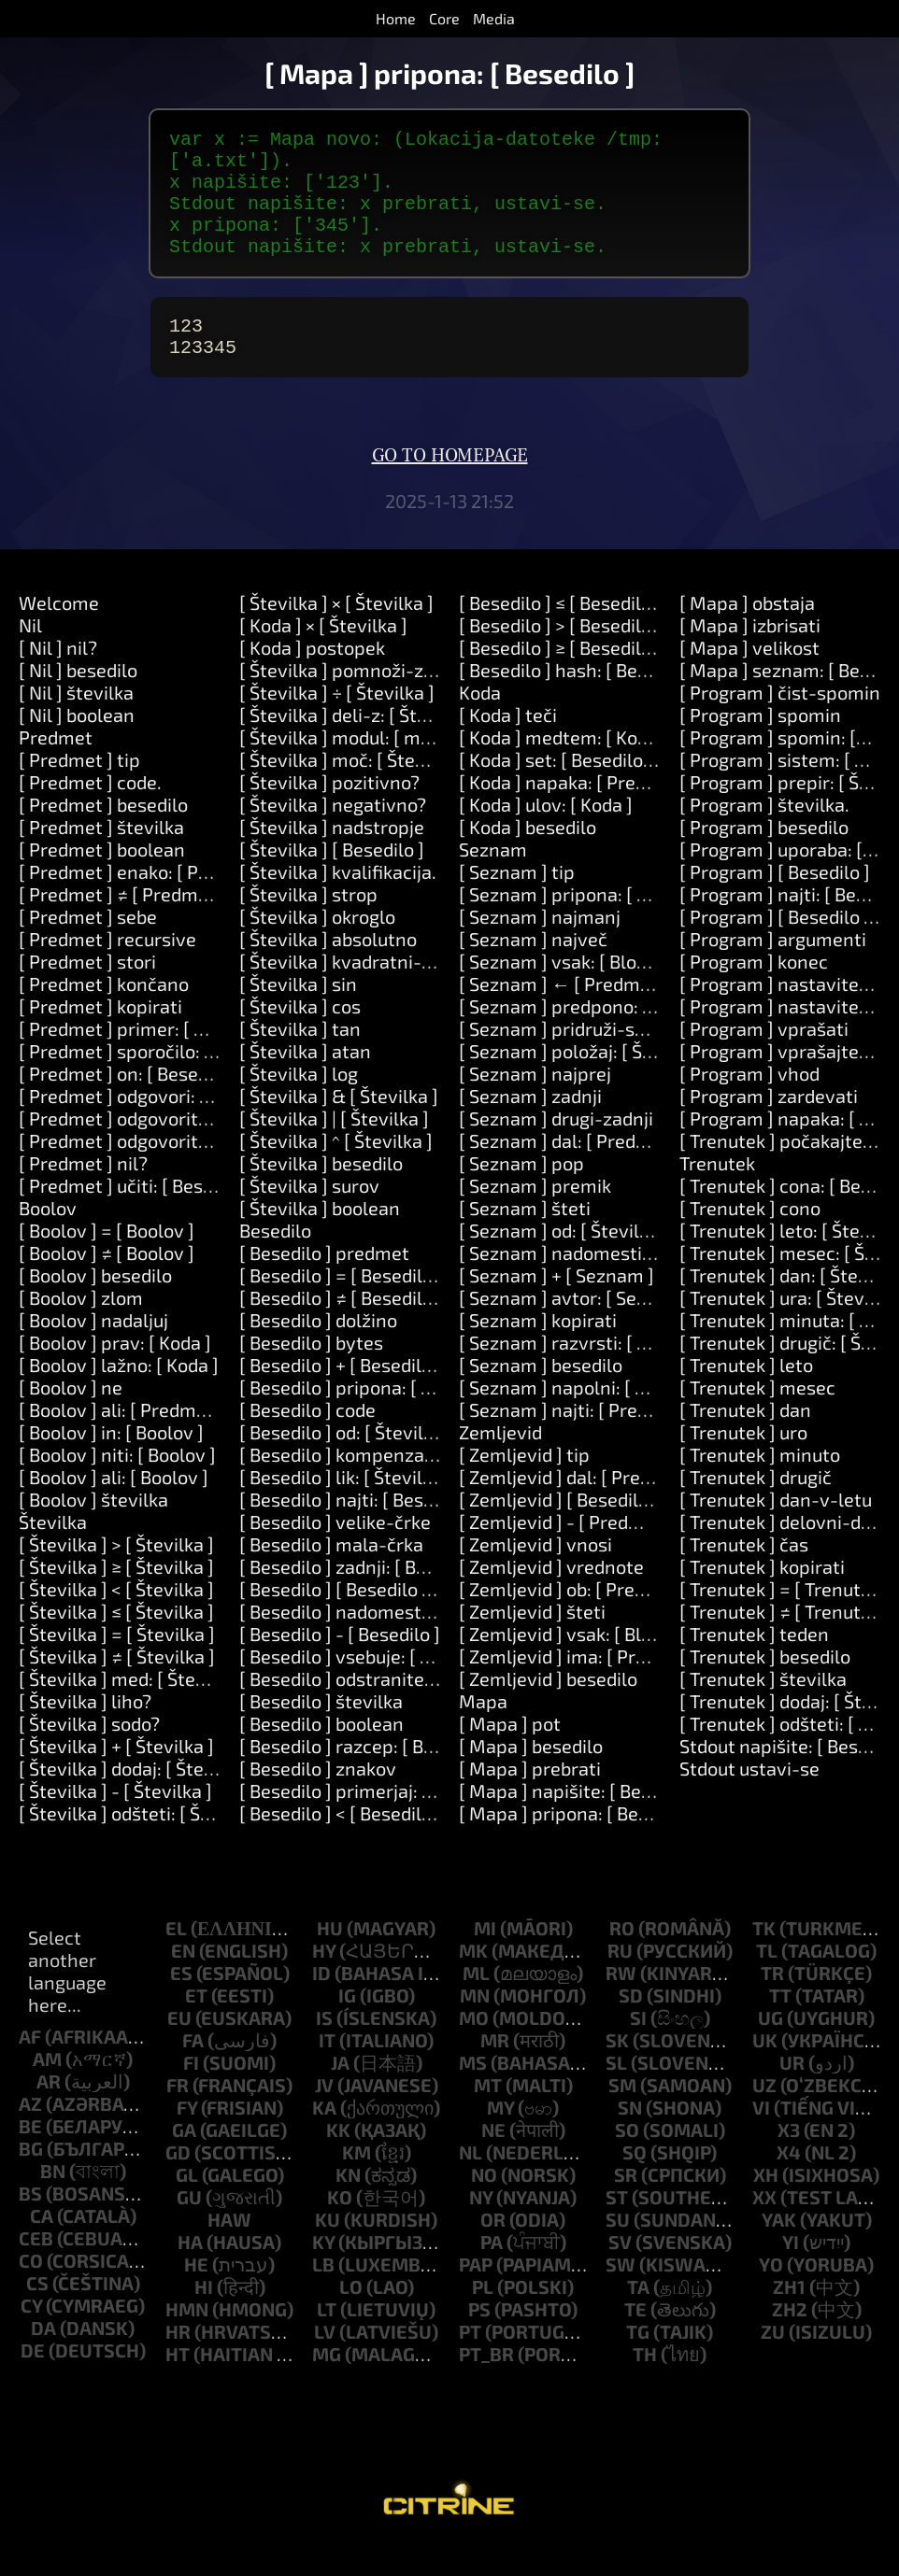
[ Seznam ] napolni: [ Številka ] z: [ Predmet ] (644, 1417)
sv (620, 2271)
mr (494, 2070)
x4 (789, 2182)
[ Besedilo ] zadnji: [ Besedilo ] (363, 1596)
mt (488, 2114)
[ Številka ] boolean (319, 1237)
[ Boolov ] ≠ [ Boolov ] (106, 1282)
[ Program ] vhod (749, 1103)
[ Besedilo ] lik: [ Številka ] (345, 1506)
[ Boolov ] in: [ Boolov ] (111, 1462)
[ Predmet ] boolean (102, 879)
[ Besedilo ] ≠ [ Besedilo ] (341, 1327)
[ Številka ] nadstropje (331, 856)
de (33, 2380)
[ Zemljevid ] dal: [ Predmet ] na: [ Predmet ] (641, 1506)
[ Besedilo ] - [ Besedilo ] (339, 1663)
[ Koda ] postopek (312, 677)
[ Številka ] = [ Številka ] (117, 1663)
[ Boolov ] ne (70, 1417)
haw (229, 2249)
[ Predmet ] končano (104, 1013)
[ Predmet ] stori (87, 991)
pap (475, 2294)
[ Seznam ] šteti (525, 1237)
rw (621, 2002)
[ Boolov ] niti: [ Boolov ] (117, 1484)
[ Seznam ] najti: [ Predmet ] (575, 1439)
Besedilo (275, 1260)
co (31, 2290)
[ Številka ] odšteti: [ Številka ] (143, 1843)
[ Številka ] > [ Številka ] (116, 1574)
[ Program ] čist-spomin (779, 722)
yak (779, 2249)
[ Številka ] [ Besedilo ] (331, 879)
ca (41, 2245)
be (30, 2155)
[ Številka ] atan (305, 1080)
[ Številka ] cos (300, 1036)
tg (637, 2361)
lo (351, 2316)
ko (339, 2226)
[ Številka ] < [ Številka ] (116, 1618)
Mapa (483, 1731)
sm (622, 2114)
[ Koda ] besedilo (527, 856)
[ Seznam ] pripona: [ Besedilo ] (589, 924)
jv (324, 2114)
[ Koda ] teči (508, 744)
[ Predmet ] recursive (107, 968)
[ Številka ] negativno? (332, 834)
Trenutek (717, 1193)
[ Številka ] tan (300, 1058)
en (183, 1980)
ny (480, 2226)
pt (470, 2361)
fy (187, 2137)
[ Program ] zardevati (768, 1125)
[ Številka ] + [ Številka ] (116, 1775)
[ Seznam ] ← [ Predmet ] (563, 1013)
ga (184, 2159)
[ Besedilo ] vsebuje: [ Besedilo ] (370, 1686)
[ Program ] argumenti (772, 968)
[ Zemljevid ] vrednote (551, 1596)
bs (30, 2223)
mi (485, 1957)
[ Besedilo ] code (307, 1439)
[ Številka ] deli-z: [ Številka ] (358, 744)
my (500, 2137)
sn (630, 2137)
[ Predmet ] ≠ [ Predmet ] (122, 924)
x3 (789, 2159)
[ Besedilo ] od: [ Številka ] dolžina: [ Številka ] (427, 1462)
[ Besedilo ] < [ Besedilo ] (340, 1843)
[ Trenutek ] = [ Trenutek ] (785, 1618)
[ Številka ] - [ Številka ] (115, 1820)
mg (326, 2383)
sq (634, 2182)
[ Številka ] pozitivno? (329, 811)
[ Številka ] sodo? (89, 1753)
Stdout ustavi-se (749, 1798)
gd (178, 2182)
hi (203, 2316)
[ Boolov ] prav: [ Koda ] (115, 1372)
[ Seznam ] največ (533, 968)
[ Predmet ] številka (101, 856)
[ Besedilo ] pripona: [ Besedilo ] (371, 1417)
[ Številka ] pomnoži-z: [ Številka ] (380, 699)
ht (177, 2383)
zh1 (789, 2316)
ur (792, 2092)
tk (764, 1957)
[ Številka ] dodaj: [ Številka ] (136, 1798)
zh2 (789, 2339)
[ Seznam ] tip (517, 901)
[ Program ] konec (753, 991)
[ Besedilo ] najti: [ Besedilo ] (357, 1529)
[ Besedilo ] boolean (321, 1753)
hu (330, 1957)
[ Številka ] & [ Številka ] (338, 1125)
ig (347, 2025)
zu (773, 2361)
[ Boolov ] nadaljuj (93, 1349)
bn (52, 2200)
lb (323, 2294)
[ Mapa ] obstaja (747, 632)
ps (479, 2339)
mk (473, 1980)
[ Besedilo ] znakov (317, 1798)
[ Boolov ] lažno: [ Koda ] (119, 1394)
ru (620, 1980)
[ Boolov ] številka (93, 1529)
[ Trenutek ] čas (743, 1574)
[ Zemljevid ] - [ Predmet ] (566, 1551)
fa (193, 2070)
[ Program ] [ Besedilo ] (774, 901)
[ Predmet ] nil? (83, 1193)
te (635, 2339)
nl (470, 2182)
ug (770, 2047)
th (645, 2383)
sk (617, 2070)
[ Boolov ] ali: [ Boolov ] (113, 1506)
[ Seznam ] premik (535, 1215)
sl (616, 2092)
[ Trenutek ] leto (746, 1394)
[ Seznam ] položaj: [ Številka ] (584, 1080)
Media (494, 18)
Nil (30, 655)
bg (31, 2178)
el (176, 1957)
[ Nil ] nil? (58, 677)
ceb (36, 2268)
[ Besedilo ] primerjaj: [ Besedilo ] (376, 1820)
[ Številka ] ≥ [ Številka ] (116, 1596)
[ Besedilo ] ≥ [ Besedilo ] (560, 677)
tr (772, 2002)
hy (323, 1980)
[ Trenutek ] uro (743, 1462)
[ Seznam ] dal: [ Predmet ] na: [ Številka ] (631, 1170)
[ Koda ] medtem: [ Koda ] (563, 767)
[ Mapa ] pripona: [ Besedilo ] (579, 1843)
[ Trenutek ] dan (745, 1439)
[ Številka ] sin (298, 1013)
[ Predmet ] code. (90, 811)
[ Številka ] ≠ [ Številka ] (117, 1686)
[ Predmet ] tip (79, 789)
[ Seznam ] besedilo (540, 1394)
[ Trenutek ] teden (754, 1663)
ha (190, 2271)
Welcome (59, 632)
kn (348, 2204)
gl (187, 2204)
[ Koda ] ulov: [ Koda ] (546, 834)
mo (474, 2047)
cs (37, 2312)
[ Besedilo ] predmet (324, 1282)
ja (340, 2092)
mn (475, 2025)
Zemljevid (500, 1462)
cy (31, 2335)
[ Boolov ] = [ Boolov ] (106, 1260)
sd (631, 2025)
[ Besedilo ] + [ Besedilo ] (340, 1394)
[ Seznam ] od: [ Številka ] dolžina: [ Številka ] (645, 1260)
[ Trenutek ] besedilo (764, 1686)
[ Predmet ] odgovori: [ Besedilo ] (155, 1125)
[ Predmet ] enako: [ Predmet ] (145, 901)
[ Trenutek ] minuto (759, 1484)
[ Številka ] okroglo (317, 946)
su (618, 2249)
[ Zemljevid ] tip (524, 1484)
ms (473, 2092)
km (356, 2182)
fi (191, 2092)
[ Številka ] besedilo (321, 1193)
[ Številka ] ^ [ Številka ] (336, 1170)
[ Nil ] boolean (77, 744)
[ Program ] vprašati (764, 1058)
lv (324, 2361)
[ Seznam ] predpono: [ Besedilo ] (597, 1036)
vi (761, 2137)
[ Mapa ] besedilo (531, 1775)
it (327, 2070)
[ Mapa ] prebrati (530, 1798)
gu (189, 2226)
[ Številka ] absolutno (328, 968)
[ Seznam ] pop (521, 1193)
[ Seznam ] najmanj (540, 946)
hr (178, 2361)
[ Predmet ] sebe (88, 946)
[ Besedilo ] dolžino (318, 1349)
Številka (53, 1551)
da (43, 2357)
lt (326, 2339)
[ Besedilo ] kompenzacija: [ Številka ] (394, 1484)
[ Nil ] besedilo (78, 699)
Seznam (493, 879)
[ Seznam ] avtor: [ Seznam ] (576, 1327)
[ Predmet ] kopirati (100, 1036)
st (617, 2226)
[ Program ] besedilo (764, 856)
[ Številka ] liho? (85, 1731)
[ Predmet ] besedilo (103, 834)
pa (491, 2271)
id (321, 2002)
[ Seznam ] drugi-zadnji (556, 1148)
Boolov (48, 1237)
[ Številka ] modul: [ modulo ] (358, 767)
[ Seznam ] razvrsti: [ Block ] (575, 1372)
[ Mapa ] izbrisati (750, 655)
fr (177, 2114)
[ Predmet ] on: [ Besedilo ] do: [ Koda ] (177, 1103)
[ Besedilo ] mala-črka (331, 1574)
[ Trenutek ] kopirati (762, 1596)
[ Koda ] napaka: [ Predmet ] (575, 811)
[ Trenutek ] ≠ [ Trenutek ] (785, 1641)
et (196, 2025)
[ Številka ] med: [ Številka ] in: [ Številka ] (191, 1708)
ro (622, 1957)
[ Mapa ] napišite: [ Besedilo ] (580, 1820)
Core (444, 18)
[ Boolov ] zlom (81, 1327)
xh (765, 2204)
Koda (480, 722)
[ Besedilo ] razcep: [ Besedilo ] (366, 1775)
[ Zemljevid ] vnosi (535, 1574)
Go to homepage (450, 486)
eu (179, 2047)
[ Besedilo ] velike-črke (335, 1551)
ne (493, 2159)
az (30, 2133)
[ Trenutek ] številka (763, 1708)
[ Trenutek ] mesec (757, 1417)
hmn (186, 2339)
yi (790, 2271)
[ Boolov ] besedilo (95, 1305)
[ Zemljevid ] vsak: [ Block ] (569, 1663)
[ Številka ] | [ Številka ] (334, 1148)
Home (396, 18)
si (638, 2047)
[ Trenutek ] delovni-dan (780, 1551)
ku (327, 2249)
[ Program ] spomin (760, 744)
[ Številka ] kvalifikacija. (337, 901)
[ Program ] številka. (764, 834)
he (196, 2294)
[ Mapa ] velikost (749, 677)
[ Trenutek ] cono (750, 1237)
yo (771, 2294)
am (47, 2088)
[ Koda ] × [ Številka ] (323, 655)
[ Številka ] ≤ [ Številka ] (116, 1641)
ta (638, 2316)
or (493, 2249)
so (627, 2159)
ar (48, 2111)
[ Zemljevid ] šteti (532, 1641)
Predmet (56, 767)
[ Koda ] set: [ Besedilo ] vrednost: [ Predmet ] (647, 789)
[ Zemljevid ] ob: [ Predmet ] (574, 1618)
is (324, 2047)
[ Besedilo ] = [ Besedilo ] (341, 1305)
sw (620, 2294)
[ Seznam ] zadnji (530, 1125)
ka (324, 2137)
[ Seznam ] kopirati (538, 1349)
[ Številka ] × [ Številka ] (336, 632)
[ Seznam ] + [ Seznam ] (556, 1305)
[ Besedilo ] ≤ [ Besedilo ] (560, 632)
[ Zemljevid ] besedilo (548, 1708)
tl (767, 1980)
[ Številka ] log (298, 1103)
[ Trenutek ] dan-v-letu (775, 1529)
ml (476, 2002)
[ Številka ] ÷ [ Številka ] (337, 722)
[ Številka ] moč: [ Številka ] (352, 789)
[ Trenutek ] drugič (755, 1506)
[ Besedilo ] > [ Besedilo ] (560, 655)
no (484, 2204)
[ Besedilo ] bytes (311, 1372)
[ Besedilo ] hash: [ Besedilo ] (578, 699)
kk (338, 2159)
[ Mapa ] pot (510, 1753)
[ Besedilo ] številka (321, 1731)
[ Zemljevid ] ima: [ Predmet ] (580, 1686)
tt (780, 2025)
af (30, 2066)
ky (323, 2271)
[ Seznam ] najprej (535, 1103)
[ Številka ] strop (308, 924)
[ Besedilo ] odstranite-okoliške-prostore (411, 1708)
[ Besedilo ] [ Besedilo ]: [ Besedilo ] (384, 1618)
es (181, 2002)
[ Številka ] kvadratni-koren (354, 991)
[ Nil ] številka (76, 722)
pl (482, 2316)
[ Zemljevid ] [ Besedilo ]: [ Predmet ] (610, 1529)
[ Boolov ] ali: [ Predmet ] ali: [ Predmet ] (185, 1439)
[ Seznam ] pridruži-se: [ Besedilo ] (602, 1058)
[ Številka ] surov (309, 1215)
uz (764, 2114)
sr (625, 2204)
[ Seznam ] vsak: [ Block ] (562, 991)
